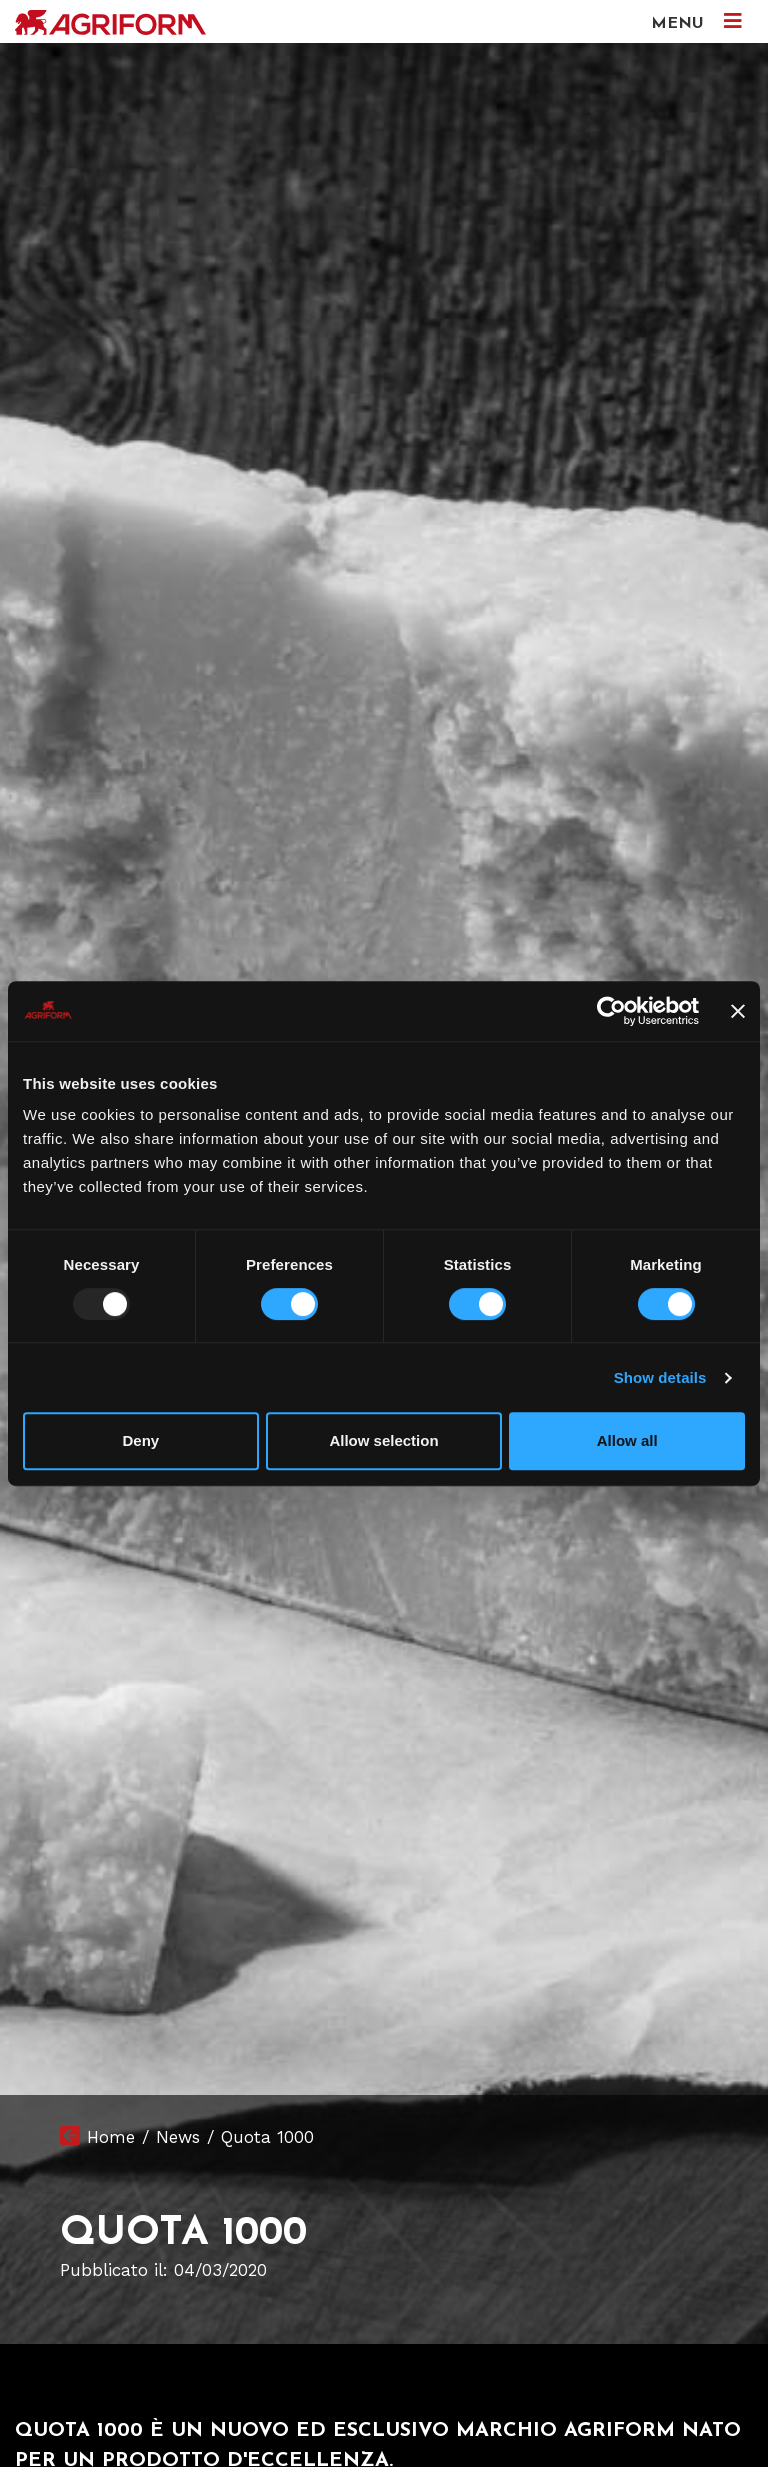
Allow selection (383, 1440)
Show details (660, 1377)
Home (111, 2137)
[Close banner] (738, 1011)
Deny (140, 1440)
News (178, 2137)
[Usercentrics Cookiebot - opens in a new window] (611, 1011)
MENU (696, 21)
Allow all (627, 1440)
